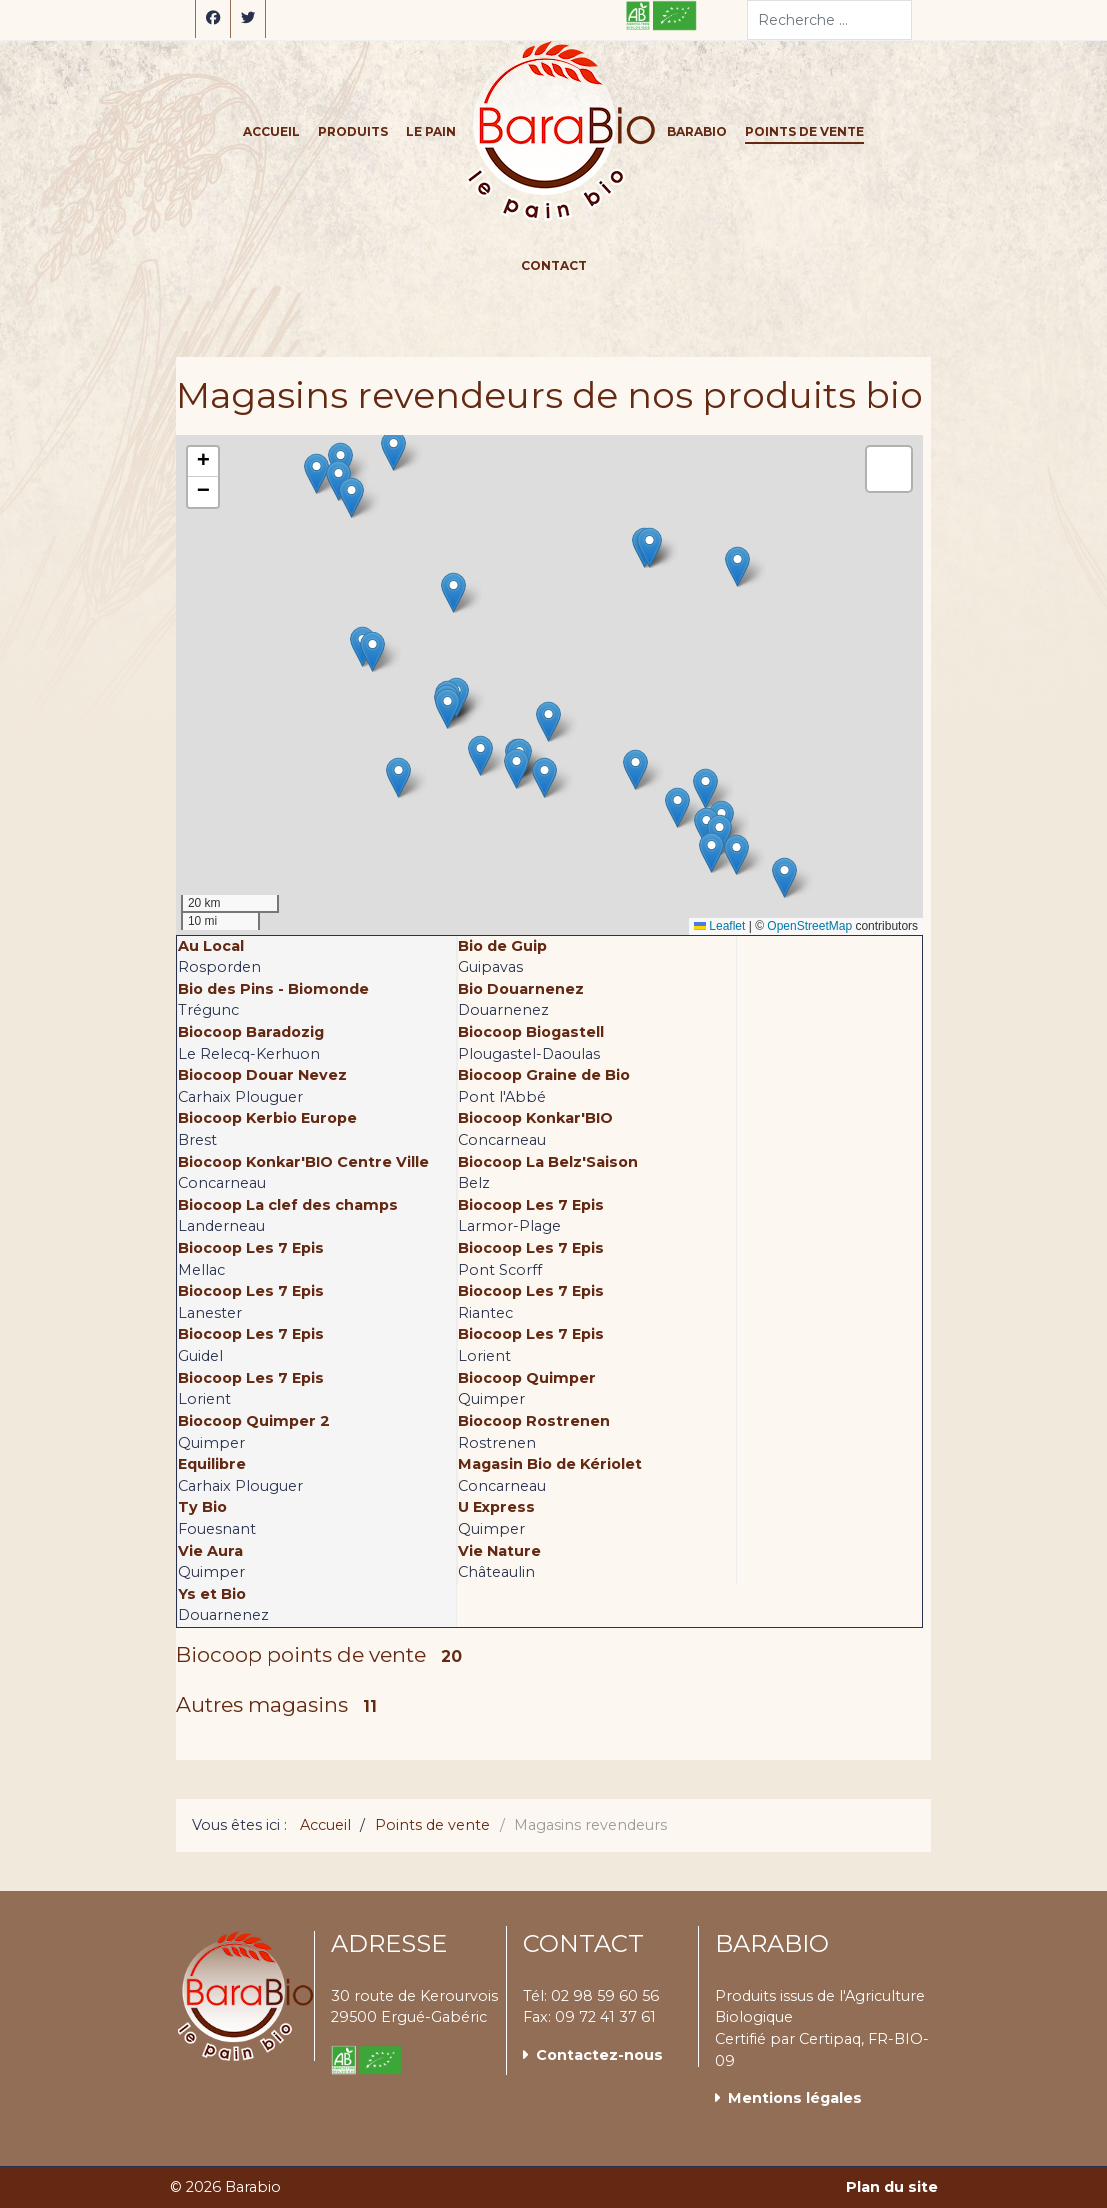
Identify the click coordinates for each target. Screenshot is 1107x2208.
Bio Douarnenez (521, 989)
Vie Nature (499, 1551)
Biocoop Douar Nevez (262, 1075)
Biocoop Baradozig (251, 1032)
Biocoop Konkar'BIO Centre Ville (303, 1162)
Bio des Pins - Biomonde (273, 989)
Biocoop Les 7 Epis (531, 1205)
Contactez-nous (599, 2055)
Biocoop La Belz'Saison (548, 1162)
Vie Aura (210, 1551)
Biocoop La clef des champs (288, 1205)
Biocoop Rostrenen (534, 1421)
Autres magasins (262, 1704)
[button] (711, 852)
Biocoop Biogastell (531, 1032)
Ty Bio (202, 1507)
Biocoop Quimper (527, 1378)
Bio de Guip (502, 946)
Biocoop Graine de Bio (544, 1075)
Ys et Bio (212, 1594)
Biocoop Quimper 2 (254, 1421)
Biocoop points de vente (301, 1654)
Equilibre (212, 1464)
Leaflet (719, 926)
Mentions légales (795, 2098)
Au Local (211, 946)
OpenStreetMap (809, 926)
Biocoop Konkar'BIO (535, 1118)
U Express (496, 1507)
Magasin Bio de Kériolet (550, 1464)
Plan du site (892, 2187)
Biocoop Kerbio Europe (267, 1118)
